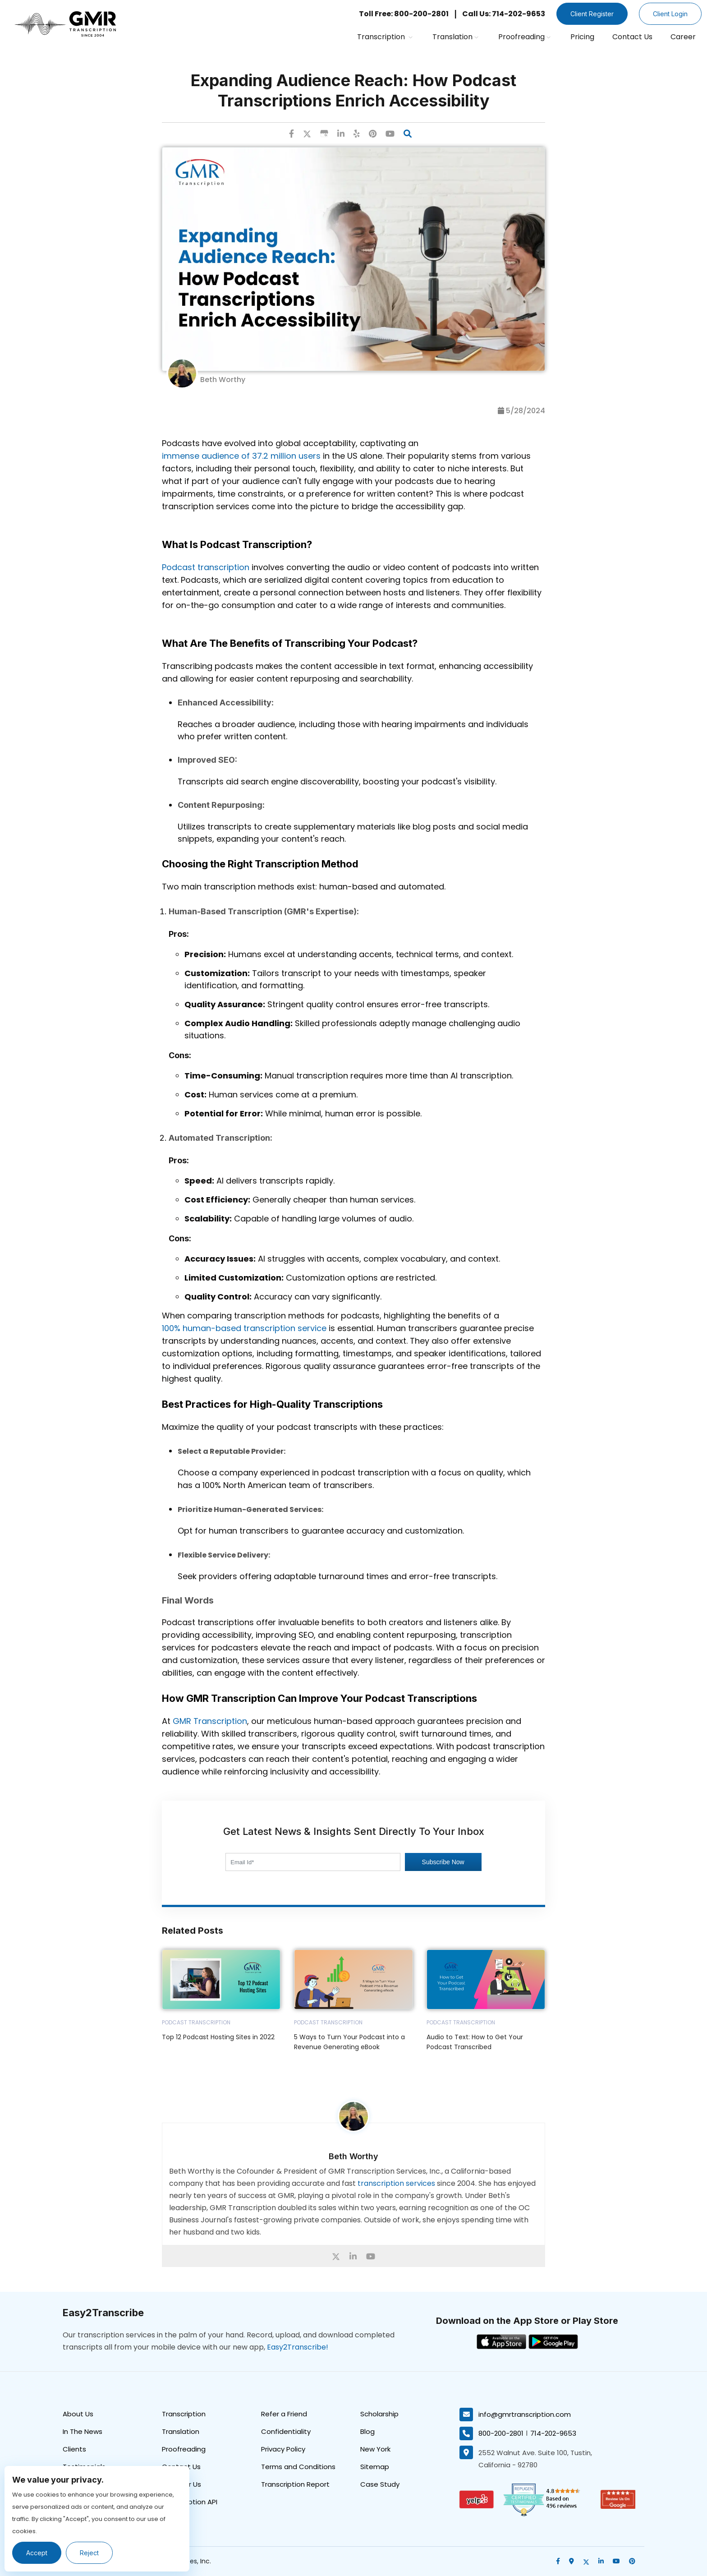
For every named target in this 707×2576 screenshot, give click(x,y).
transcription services (396, 2183)
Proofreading (524, 37)
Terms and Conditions (298, 2466)
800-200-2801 (500, 2433)
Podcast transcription (205, 567)
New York (375, 2449)
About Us (78, 2414)
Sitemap (374, 2466)
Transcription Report (295, 2484)
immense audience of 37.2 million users (241, 455)
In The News (82, 2431)
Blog (367, 2431)
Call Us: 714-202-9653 (503, 14)
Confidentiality (286, 2431)
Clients (74, 2449)
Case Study (379, 2484)
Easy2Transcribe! (297, 2347)
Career (683, 37)
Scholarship (379, 2414)
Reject (89, 2553)
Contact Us (632, 37)
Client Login (670, 14)
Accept (36, 2553)
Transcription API (189, 2502)
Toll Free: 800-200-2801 (404, 14)
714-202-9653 (553, 2433)
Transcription (385, 37)
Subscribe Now (443, 1862)
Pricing (582, 37)
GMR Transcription (210, 1721)
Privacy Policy (283, 2449)
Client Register (592, 14)
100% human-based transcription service (244, 1328)
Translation (455, 37)
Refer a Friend (284, 2414)
